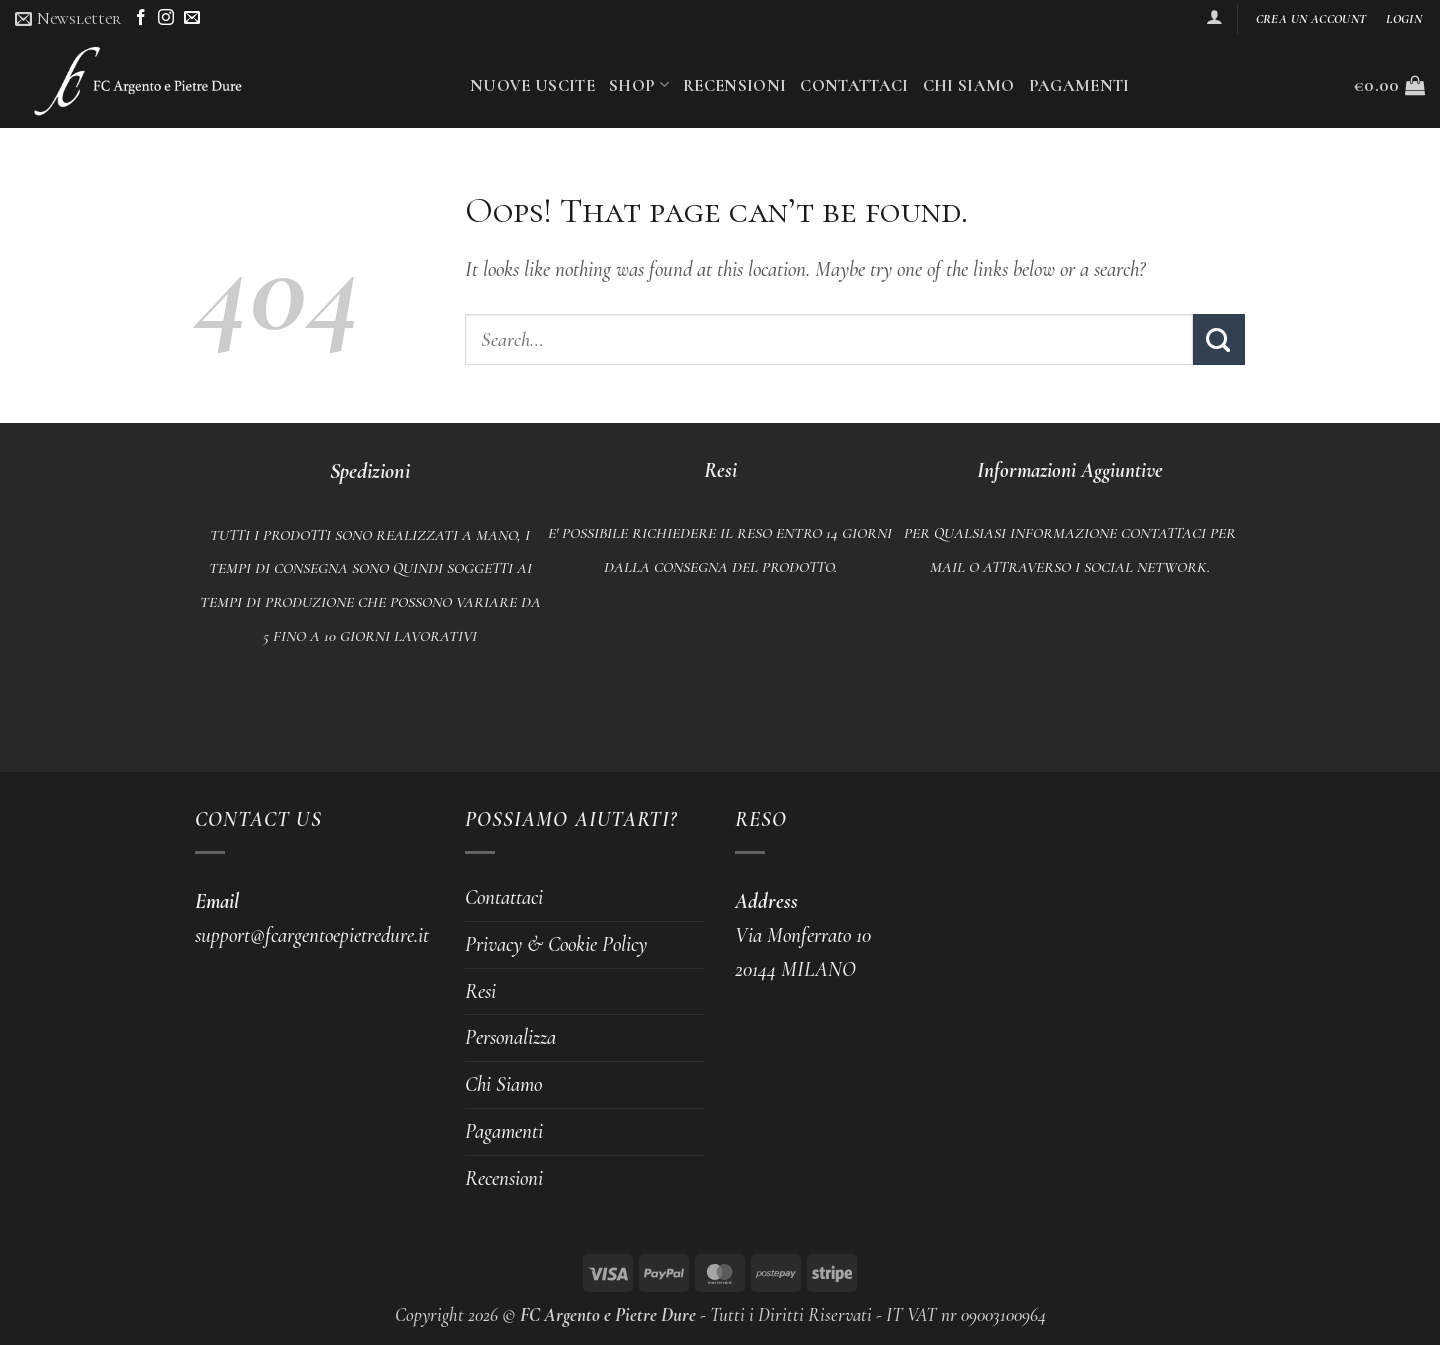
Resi (480, 991)
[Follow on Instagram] (166, 18)
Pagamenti (1079, 85)
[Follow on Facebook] (141, 18)
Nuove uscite (532, 85)
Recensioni (734, 85)
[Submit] (1219, 339)
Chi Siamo (969, 85)
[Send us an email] (192, 18)
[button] (68, 18)
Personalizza (510, 1037)
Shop (639, 85)
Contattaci (854, 85)
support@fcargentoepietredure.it (312, 935)
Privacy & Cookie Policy (556, 944)
